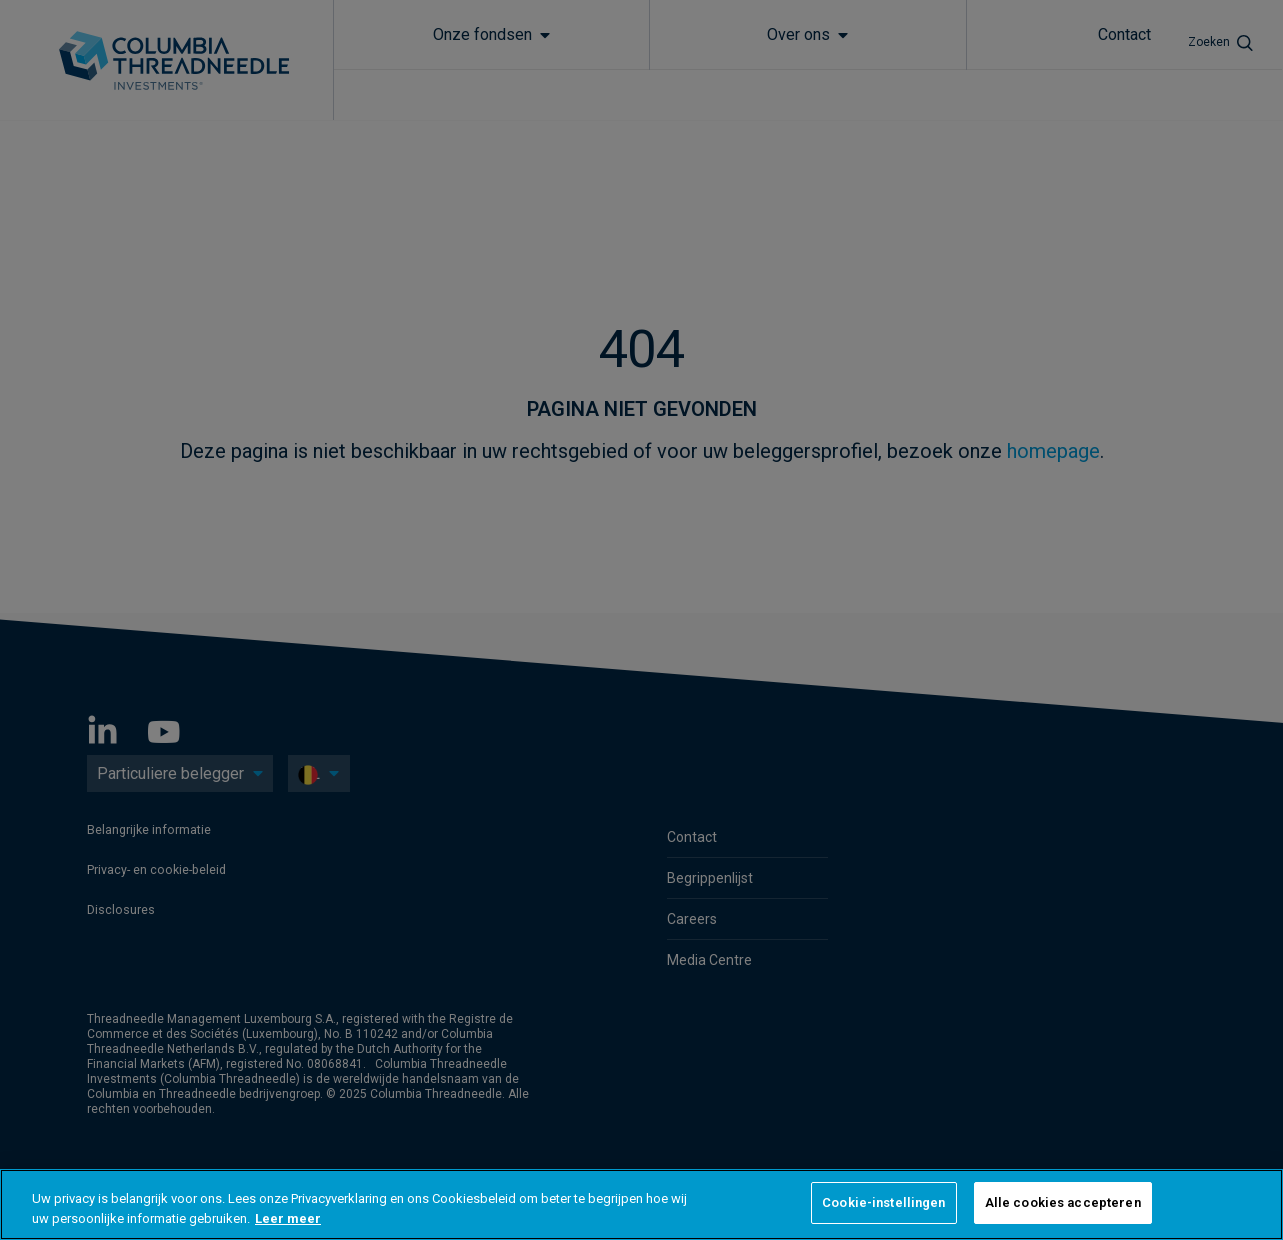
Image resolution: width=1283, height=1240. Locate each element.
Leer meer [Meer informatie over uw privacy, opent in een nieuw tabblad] (288, 1218)
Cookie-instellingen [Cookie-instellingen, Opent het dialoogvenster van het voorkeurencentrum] (883, 1202)
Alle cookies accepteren (1063, 1202)
